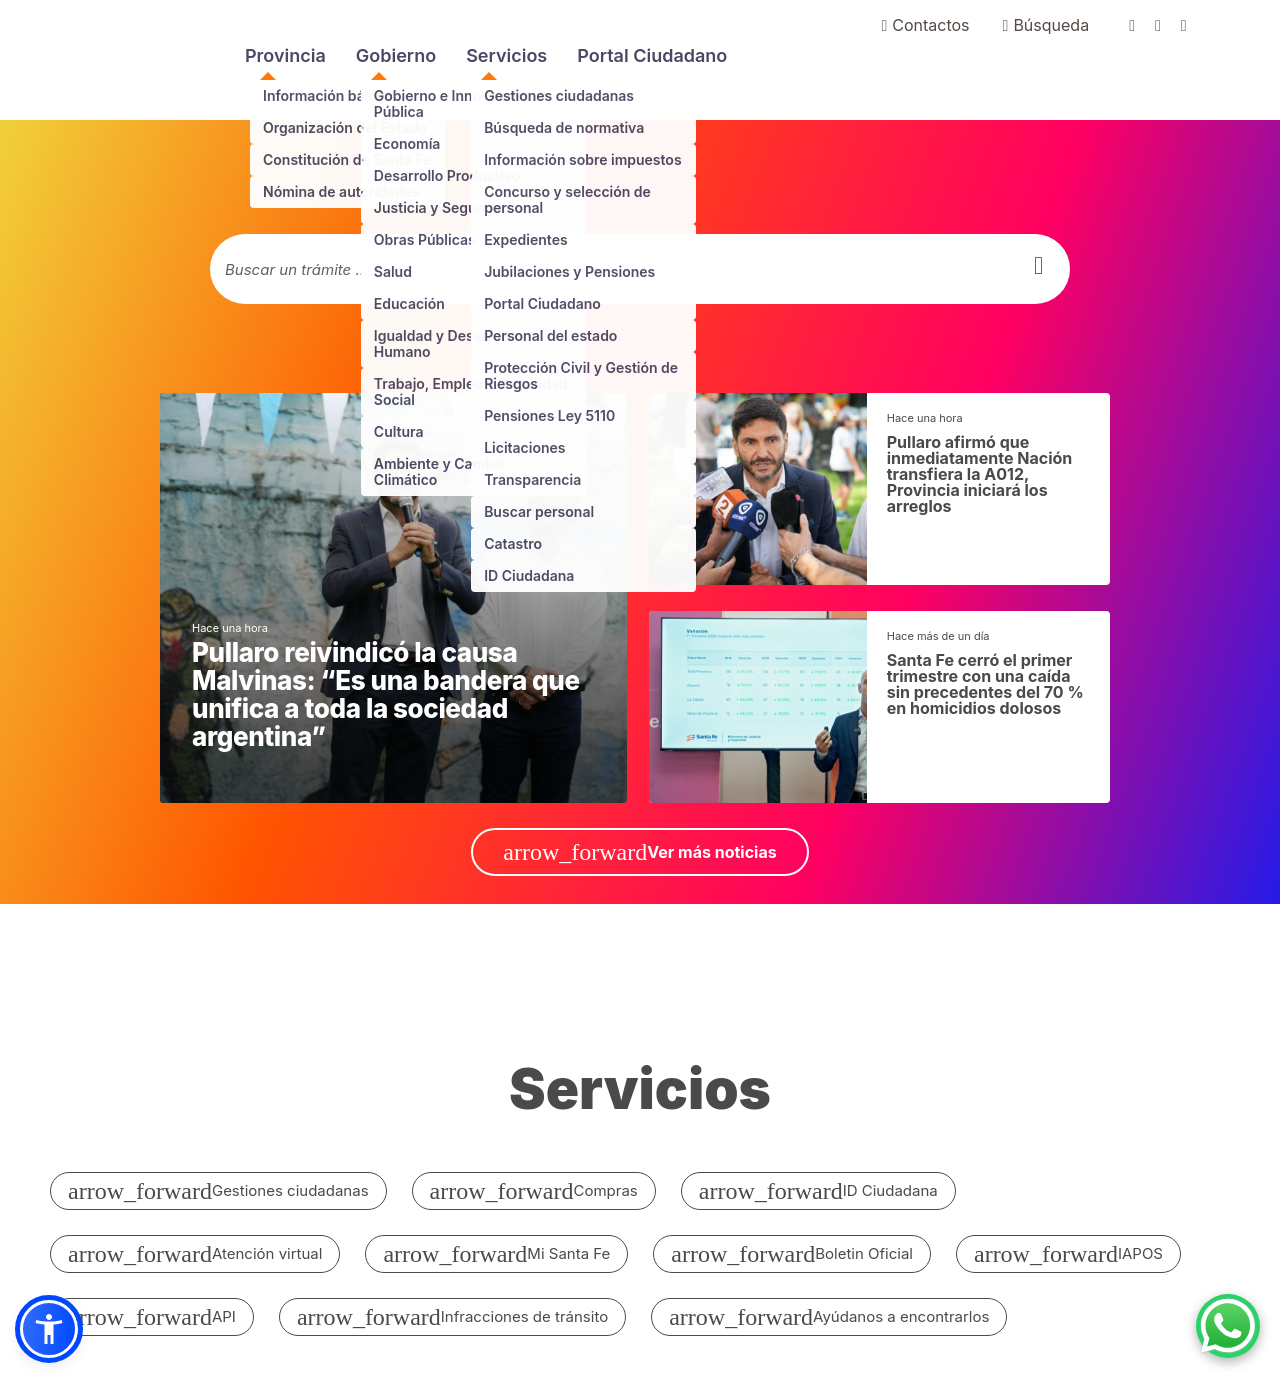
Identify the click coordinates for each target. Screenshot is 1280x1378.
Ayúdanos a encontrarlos (829, 1317)
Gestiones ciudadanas (218, 1191)
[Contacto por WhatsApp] (1228, 1326)
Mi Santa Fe (496, 1254)
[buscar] (1038, 265)
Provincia (285, 56)
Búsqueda (1046, 25)
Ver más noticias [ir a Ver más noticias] (639, 852)
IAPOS (1068, 1254)
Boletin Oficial (792, 1254)
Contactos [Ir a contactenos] (925, 25)
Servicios (506, 56)
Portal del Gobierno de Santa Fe (97, 60)
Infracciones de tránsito (452, 1317)
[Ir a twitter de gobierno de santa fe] (1168, 25)
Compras (534, 1191)
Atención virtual (195, 1254)
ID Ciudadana (818, 1191)
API (152, 1317)
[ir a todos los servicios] (640, 1099)
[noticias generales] (393, 598)
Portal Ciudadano (652, 56)
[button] (49, 1329)
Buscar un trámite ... (296, 269)
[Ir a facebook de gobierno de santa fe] (1142, 25)
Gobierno (396, 56)
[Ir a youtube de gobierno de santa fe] (1194, 25)
